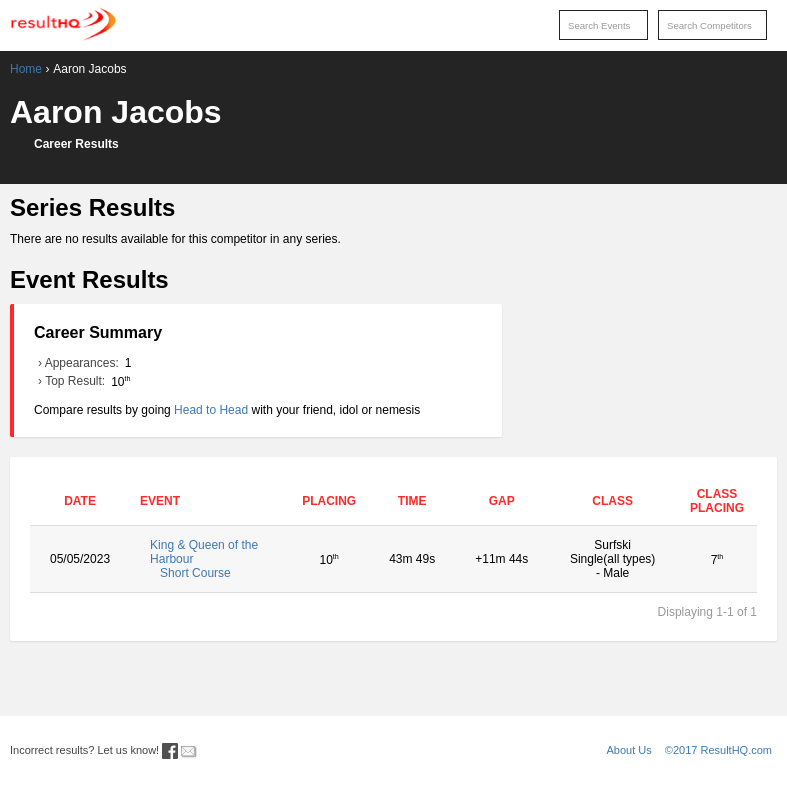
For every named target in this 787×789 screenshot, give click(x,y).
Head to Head (211, 410)
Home (26, 69)
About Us (629, 750)
